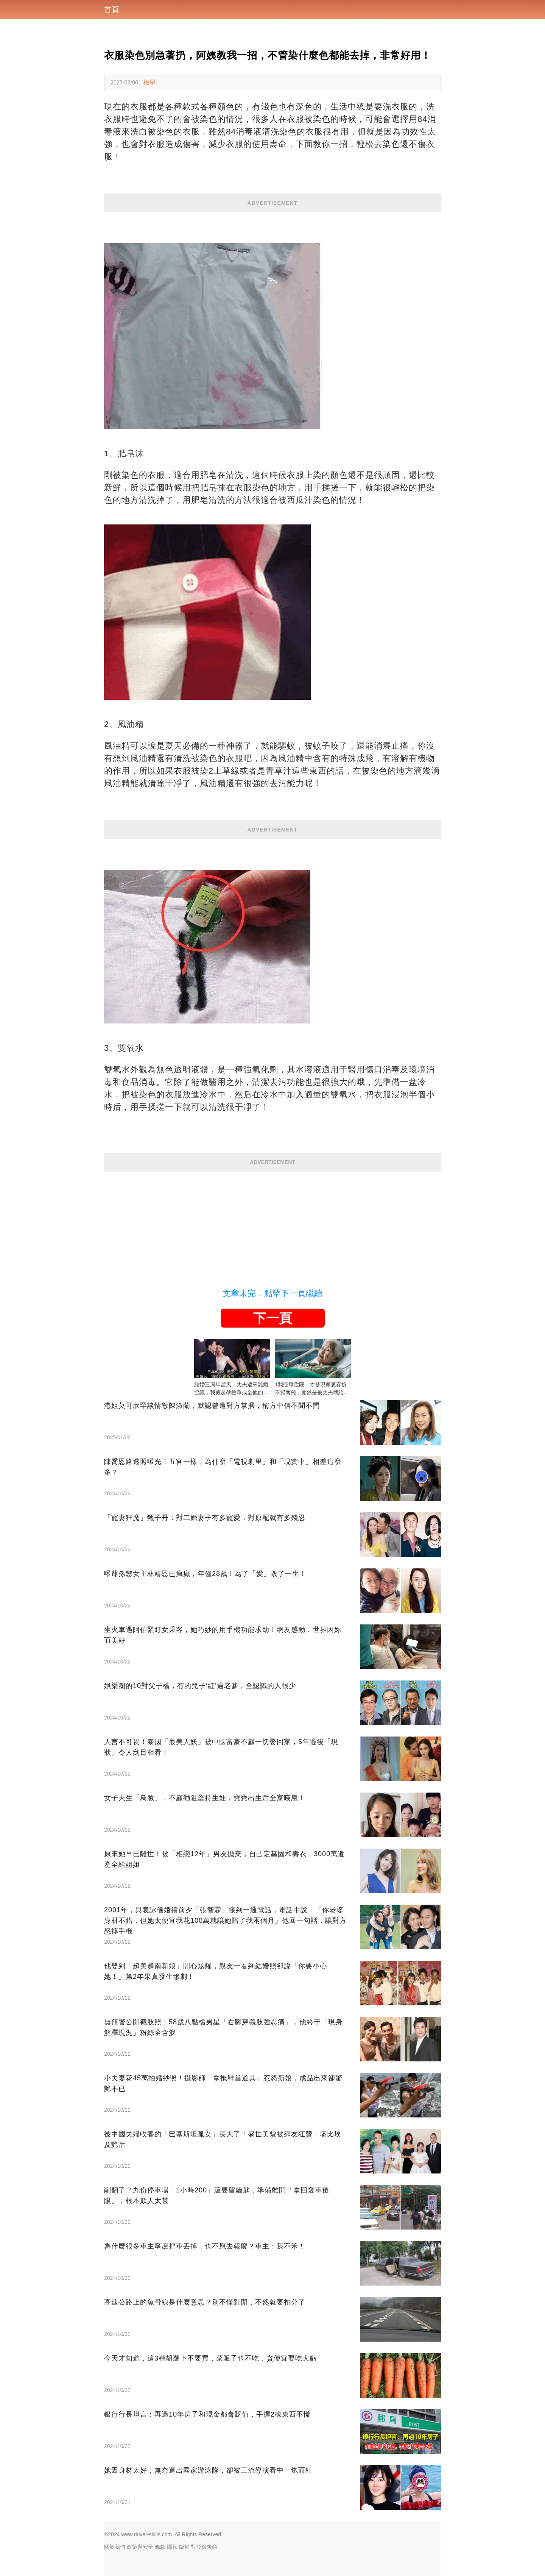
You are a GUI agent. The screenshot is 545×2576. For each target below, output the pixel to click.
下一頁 (272, 1318)
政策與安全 (140, 2547)
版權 (184, 2547)
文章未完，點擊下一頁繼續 (272, 1293)
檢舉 (149, 82)
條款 (160, 2547)
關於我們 (114, 2547)
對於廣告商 (204, 2547)
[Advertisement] (272, 1225)
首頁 (111, 9)
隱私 (172, 2547)
